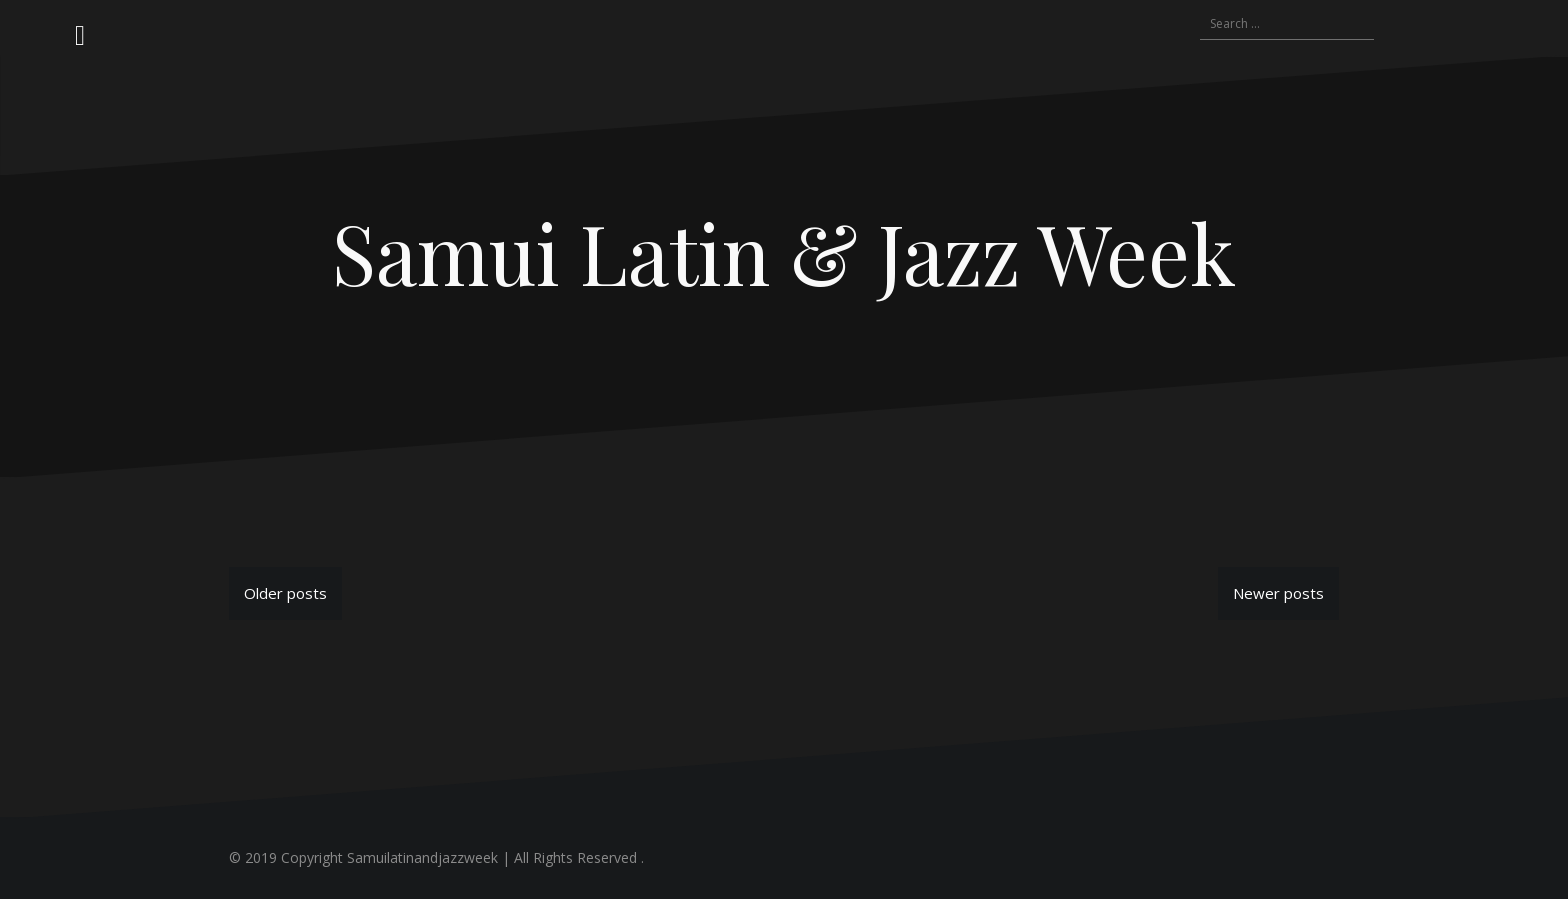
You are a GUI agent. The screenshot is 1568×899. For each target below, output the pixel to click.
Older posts (285, 593)
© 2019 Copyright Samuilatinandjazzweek (363, 857)
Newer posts (1278, 593)
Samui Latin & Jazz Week (784, 252)
